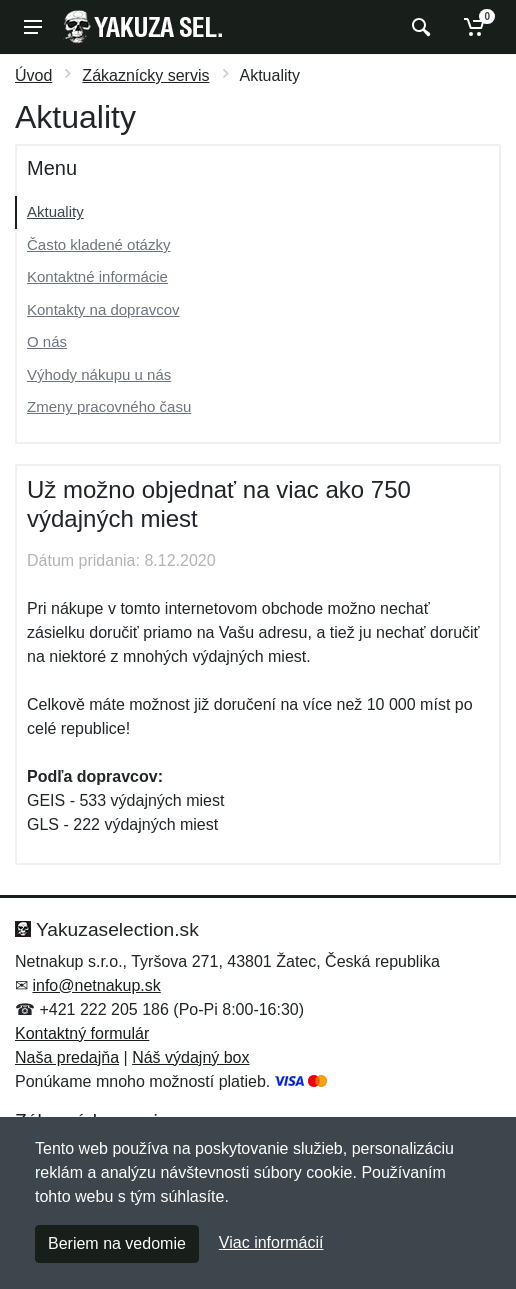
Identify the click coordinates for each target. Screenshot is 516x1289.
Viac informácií (271, 1242)
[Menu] (33, 27)
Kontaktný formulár (82, 1033)
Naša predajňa (67, 1057)
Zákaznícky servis (145, 75)
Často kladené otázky (98, 244)
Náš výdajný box (190, 1057)
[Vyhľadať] (418, 27)
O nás (47, 341)
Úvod (33, 75)
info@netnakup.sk (96, 985)
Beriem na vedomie (117, 1243)
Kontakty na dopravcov (103, 309)
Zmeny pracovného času (109, 406)
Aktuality (55, 211)
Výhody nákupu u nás (99, 374)
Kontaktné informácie (97, 276)
